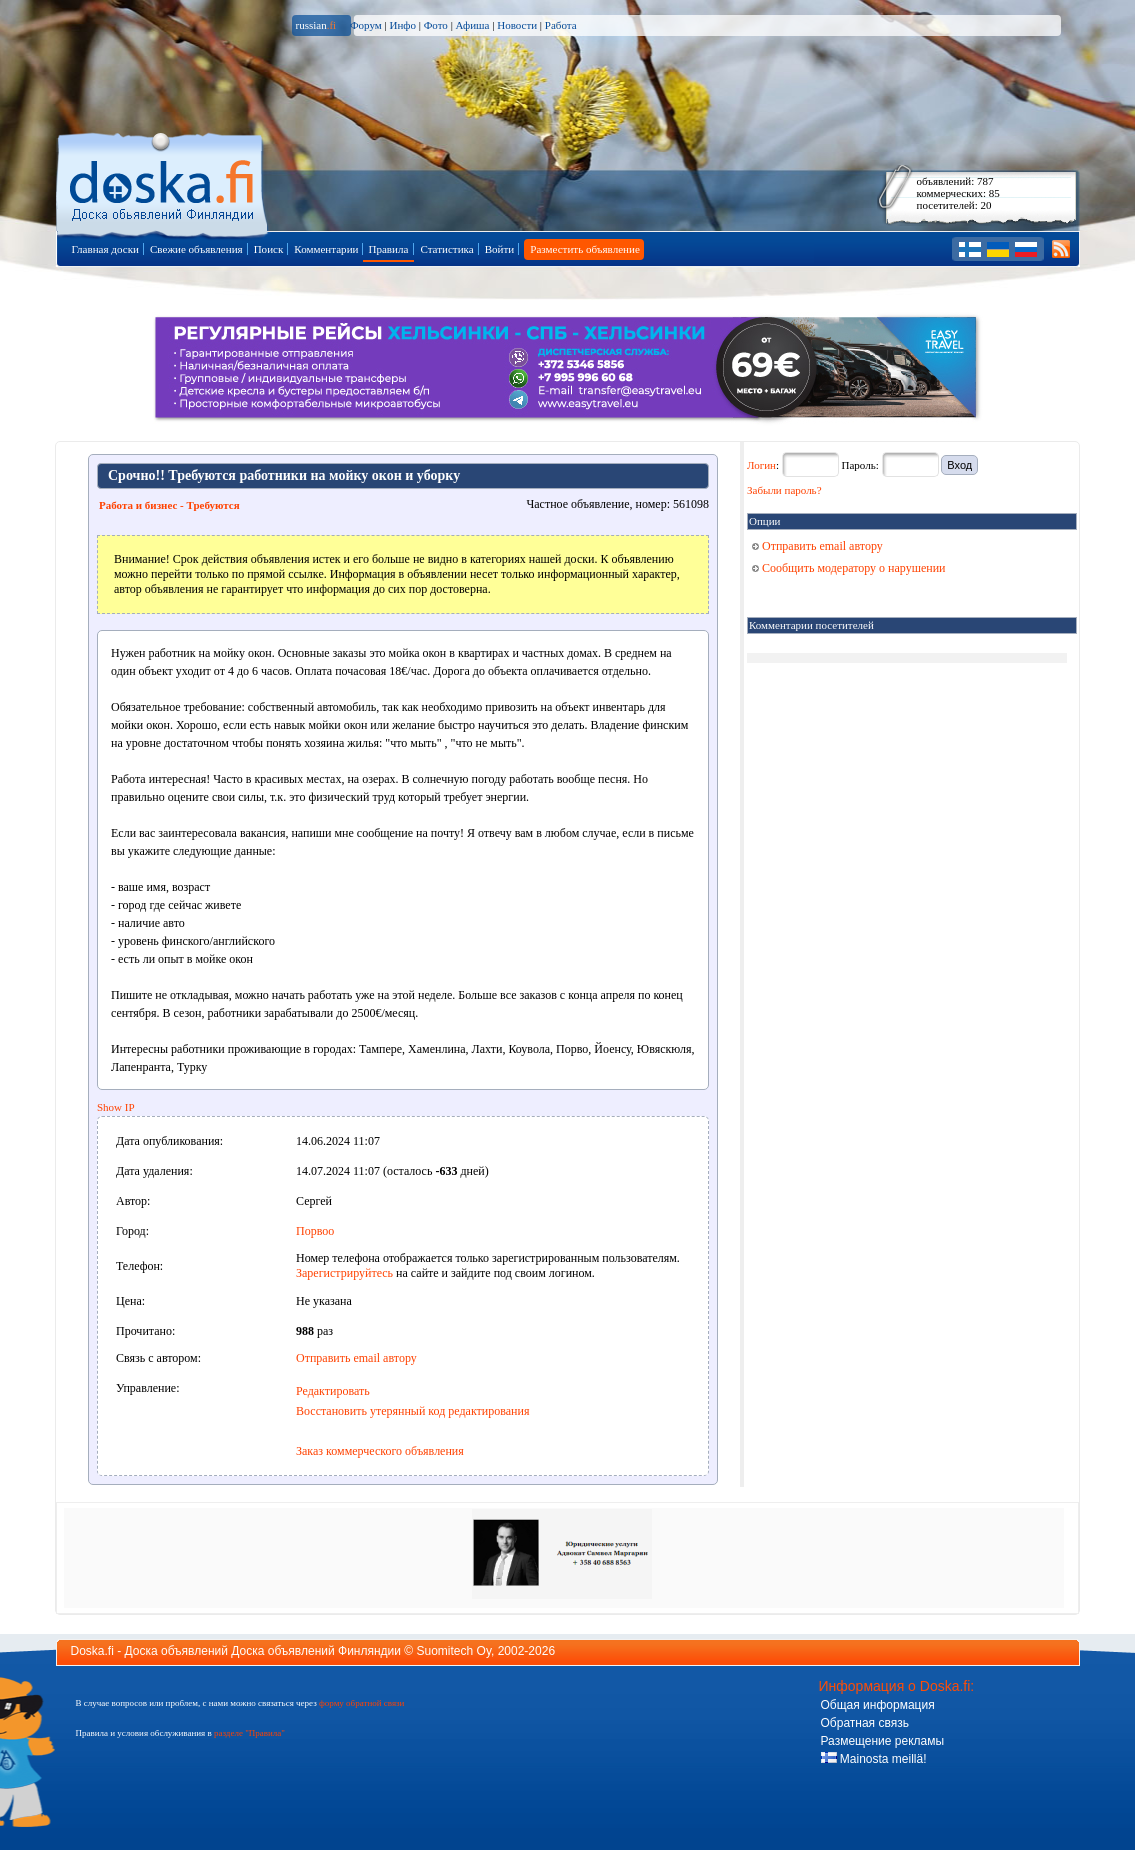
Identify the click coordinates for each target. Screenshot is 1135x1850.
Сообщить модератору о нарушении (849, 568)
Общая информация (878, 1705)
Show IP (116, 1107)
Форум (366, 25)
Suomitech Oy (454, 1651)
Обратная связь (865, 1723)
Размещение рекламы (883, 1741)
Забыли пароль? (784, 490)
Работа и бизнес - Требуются (169, 505)
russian (316, 25)
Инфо (402, 25)
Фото (436, 25)
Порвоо (315, 1231)
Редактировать (333, 1391)
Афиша (473, 25)
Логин (761, 465)
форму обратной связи (361, 1703)
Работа (561, 25)
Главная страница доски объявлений (163, 181)
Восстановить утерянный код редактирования (412, 1411)
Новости (517, 25)
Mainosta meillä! (874, 1759)
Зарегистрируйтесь (344, 1273)
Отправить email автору (356, 1358)
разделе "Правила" (249, 1733)
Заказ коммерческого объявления (380, 1451)
